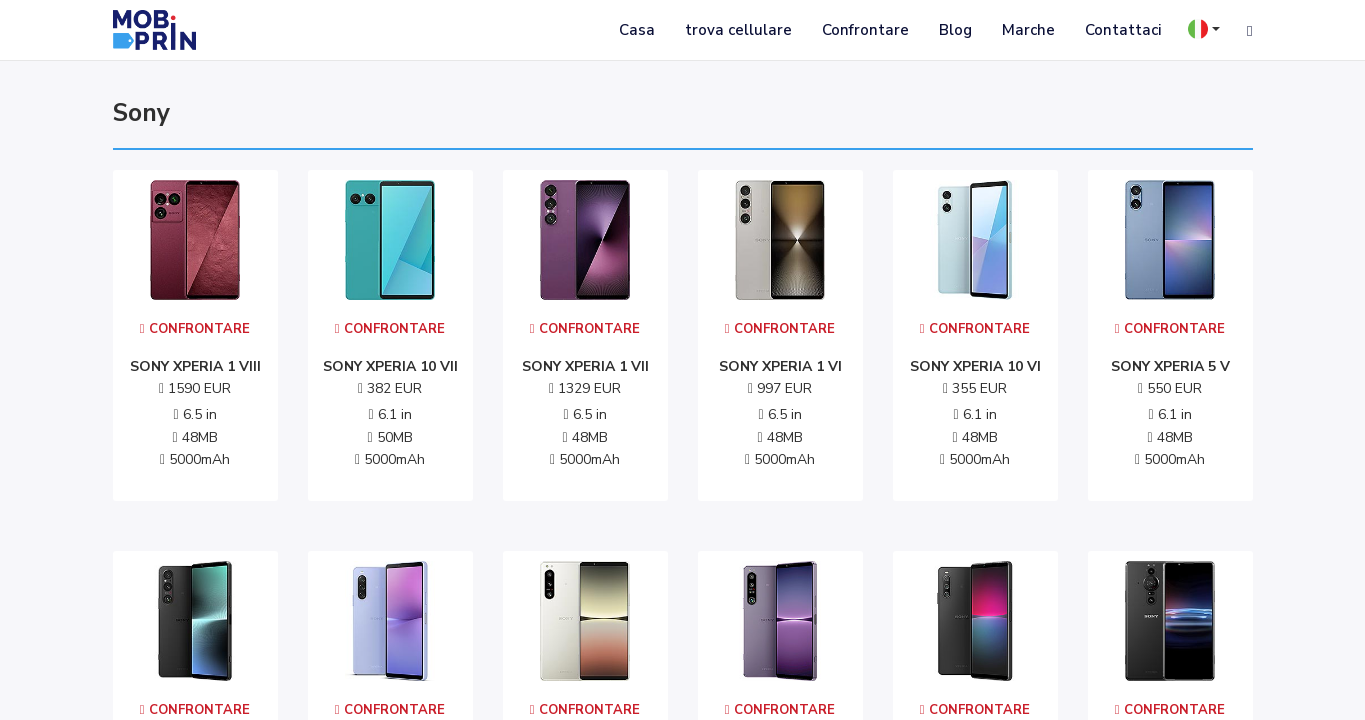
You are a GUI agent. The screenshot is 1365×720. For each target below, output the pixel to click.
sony (141, 113)
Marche (1028, 30)
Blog (955, 30)
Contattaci (1123, 30)
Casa (637, 30)
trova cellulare (738, 30)
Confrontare (865, 30)
